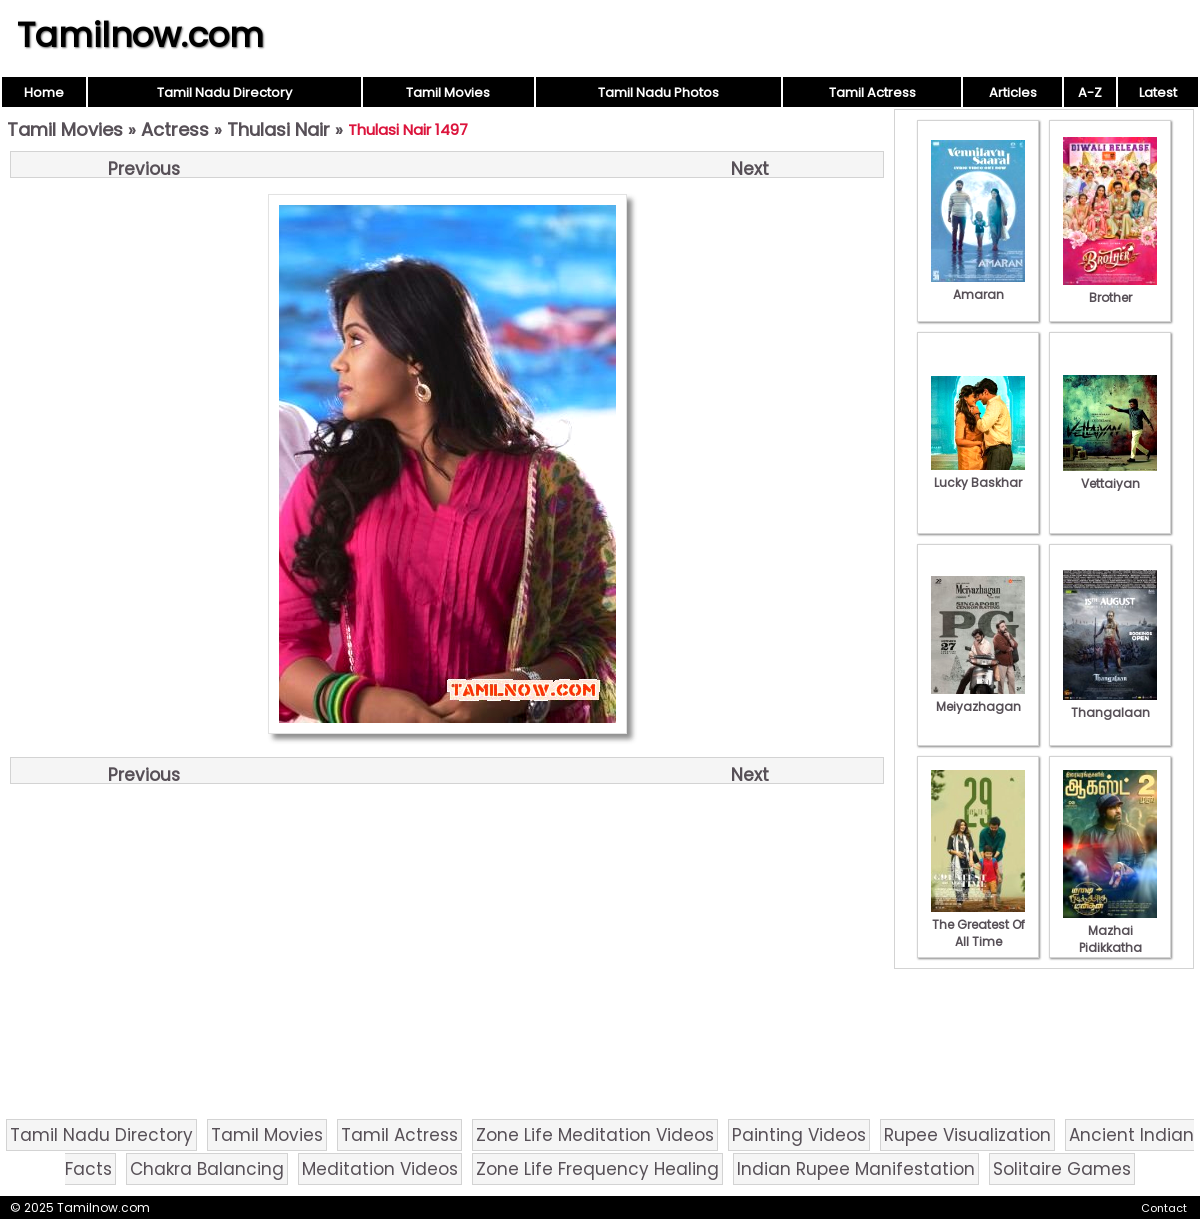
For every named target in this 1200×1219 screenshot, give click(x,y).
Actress (175, 129)
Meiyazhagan (978, 698)
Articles (1013, 92)
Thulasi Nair (278, 129)
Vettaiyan (1110, 475)
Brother (1110, 289)
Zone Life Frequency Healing (597, 1169)
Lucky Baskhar (978, 474)
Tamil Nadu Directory (224, 92)
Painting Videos (799, 1135)
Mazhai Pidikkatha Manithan (1110, 939)
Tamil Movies (448, 92)
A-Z (1090, 92)
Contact (1164, 1208)
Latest (1158, 92)
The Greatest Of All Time (978, 924)
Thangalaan (1110, 704)
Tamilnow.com (140, 35)
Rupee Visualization (967, 1135)
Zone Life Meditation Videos (595, 1135)
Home (44, 92)
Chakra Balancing (207, 1169)
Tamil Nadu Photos (658, 92)
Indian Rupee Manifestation (856, 1169)
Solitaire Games (1062, 1169)
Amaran (978, 286)
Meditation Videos (380, 1169)
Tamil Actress (872, 92)
